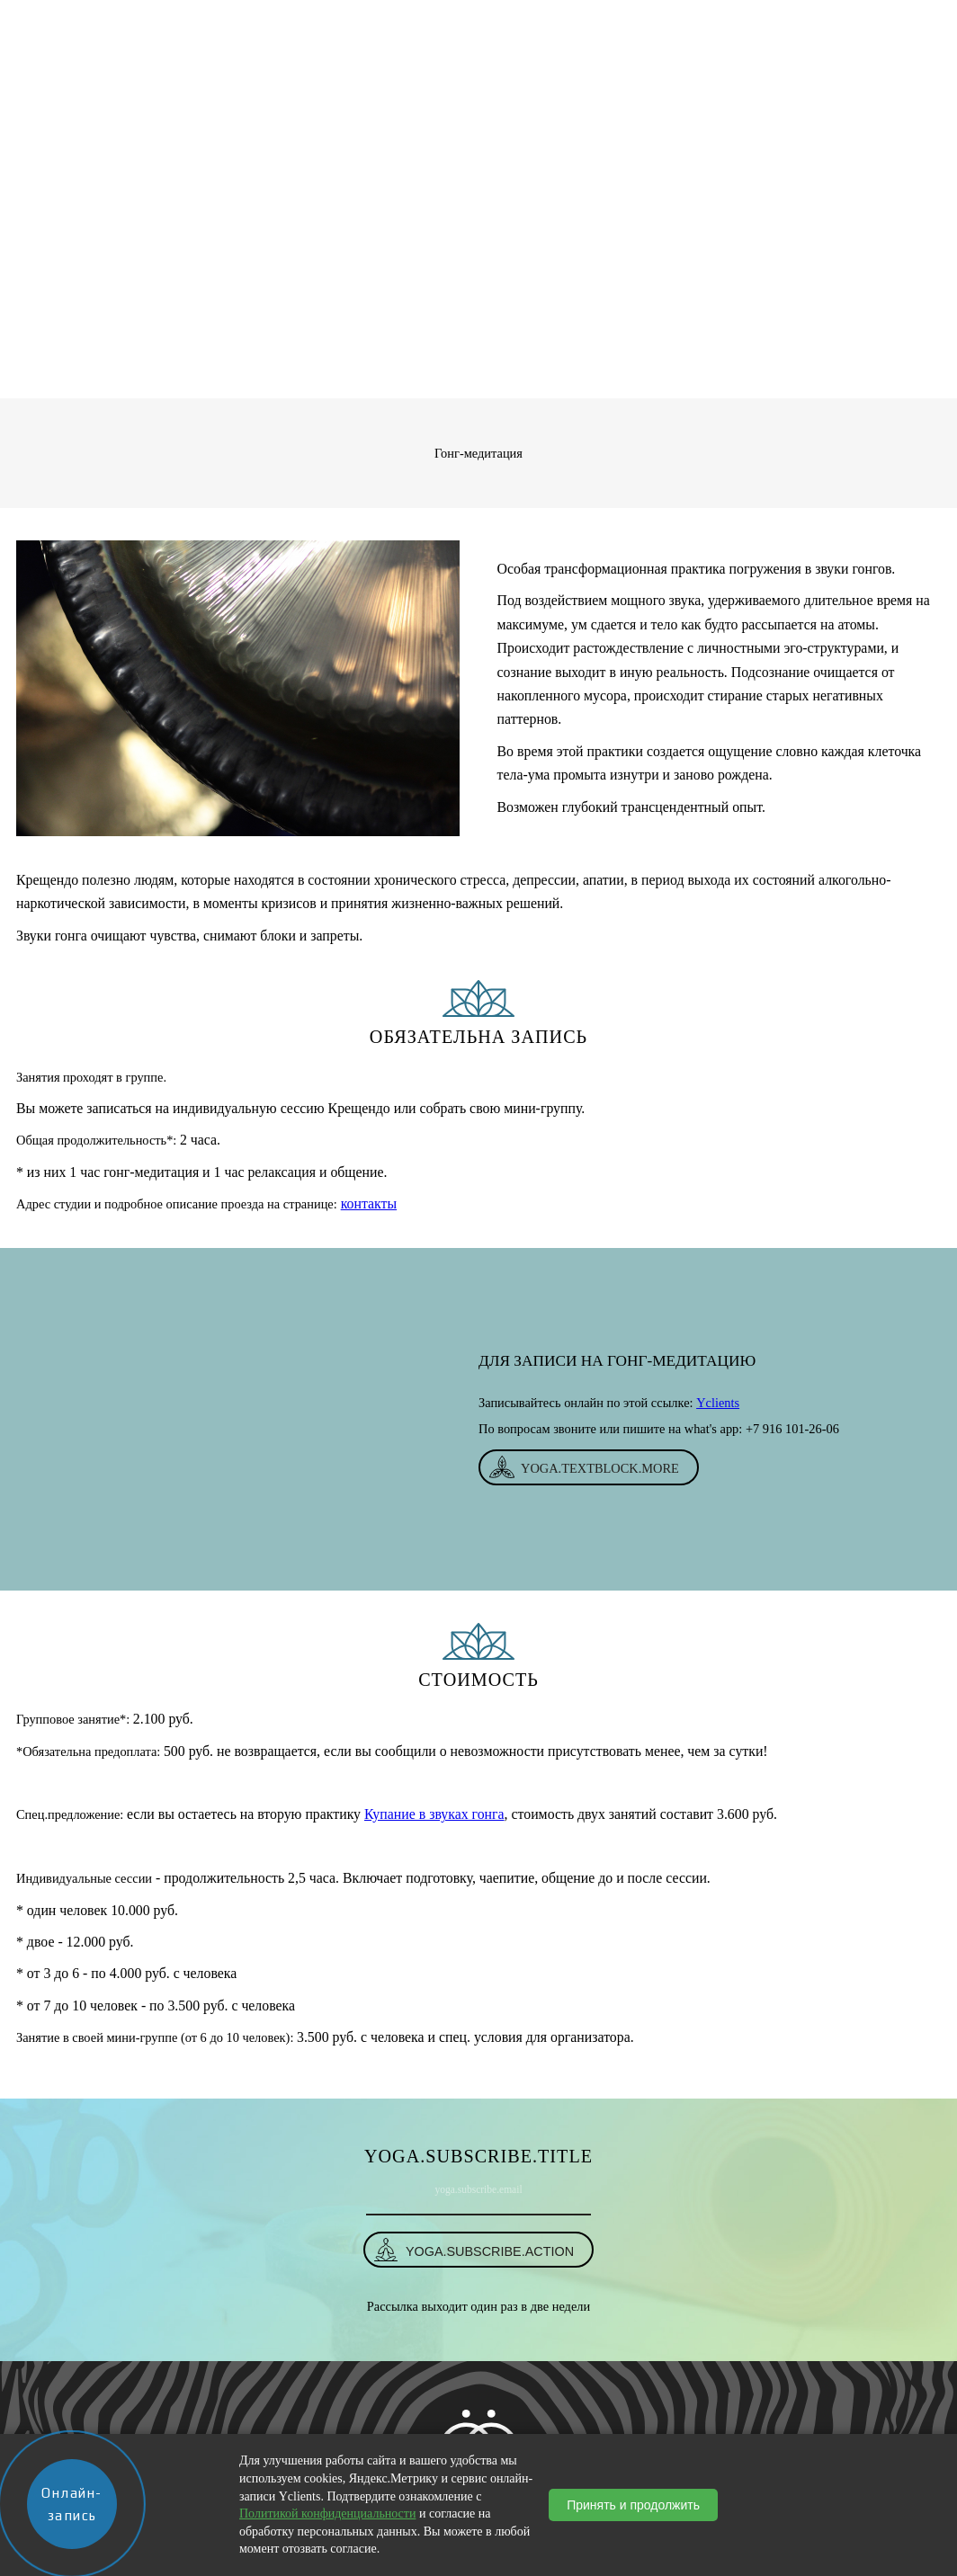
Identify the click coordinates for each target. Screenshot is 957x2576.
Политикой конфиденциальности (327, 2513)
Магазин (380, 22)
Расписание (523, 22)
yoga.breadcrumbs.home (414, 375)
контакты (369, 1203)
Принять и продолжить (633, 2505)
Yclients (717, 1402)
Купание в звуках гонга (434, 1814)
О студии (306, 22)
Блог (664, 22)
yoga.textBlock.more (600, 1468)
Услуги (447, 22)
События (604, 22)
